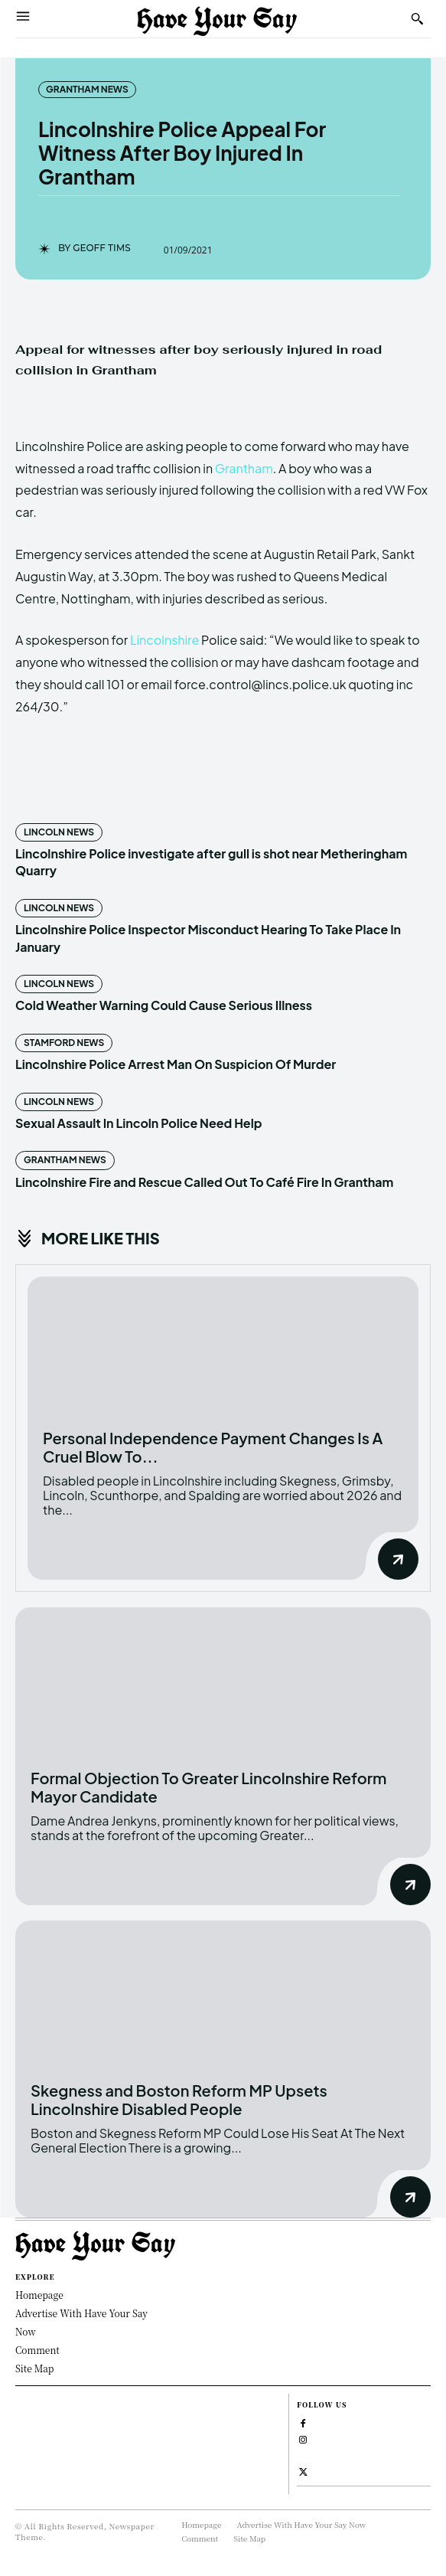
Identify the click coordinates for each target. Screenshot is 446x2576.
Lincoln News (59, 832)
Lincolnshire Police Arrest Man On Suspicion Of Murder (175, 1064)
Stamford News (64, 1042)
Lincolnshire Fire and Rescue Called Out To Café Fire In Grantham (204, 1182)
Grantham (244, 468)
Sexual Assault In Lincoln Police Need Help (138, 1123)
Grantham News (87, 89)
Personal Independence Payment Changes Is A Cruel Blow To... (213, 1447)
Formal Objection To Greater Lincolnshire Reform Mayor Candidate (208, 1787)
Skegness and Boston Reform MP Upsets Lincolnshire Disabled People (179, 2099)
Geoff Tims (102, 248)
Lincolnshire (164, 640)
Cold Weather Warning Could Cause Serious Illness (163, 1005)
